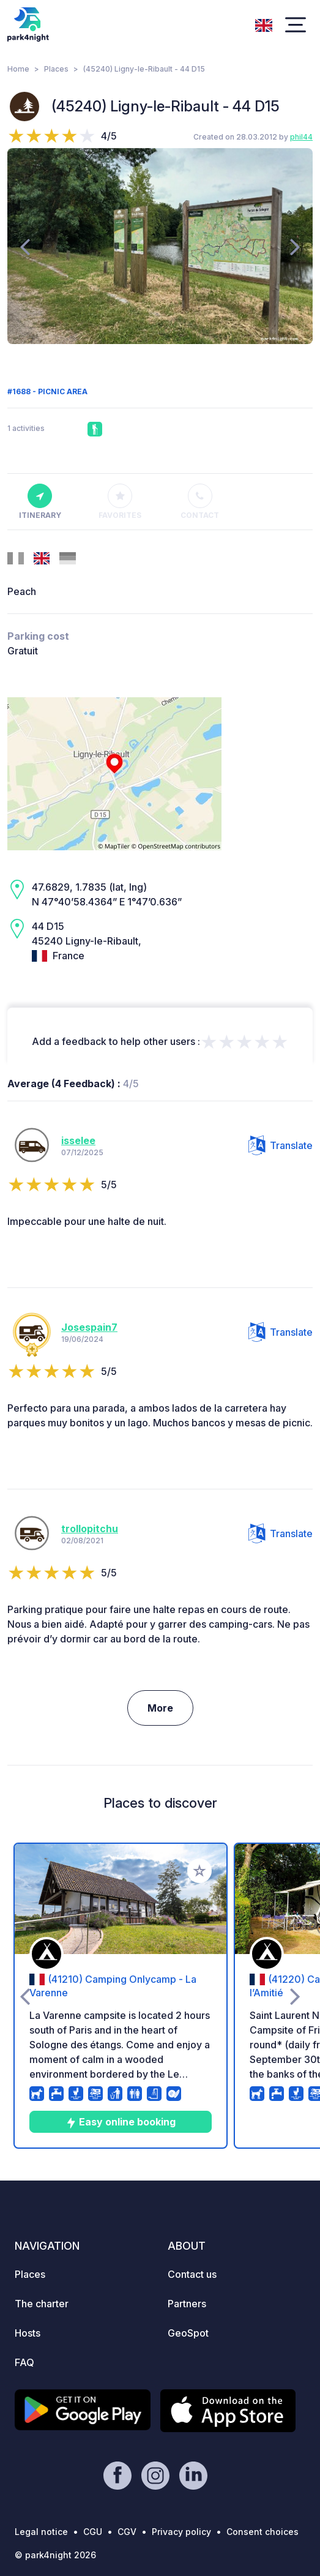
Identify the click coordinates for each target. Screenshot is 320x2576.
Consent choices (262, 2531)
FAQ (24, 2362)
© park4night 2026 (55, 2555)
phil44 (301, 136)
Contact (199, 502)
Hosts (27, 2333)
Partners (187, 2303)
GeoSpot (188, 2333)
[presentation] (25, 246)
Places (56, 68)
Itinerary (40, 502)
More (160, 1708)
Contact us (192, 2274)
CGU (92, 2531)
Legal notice (41, 2531)
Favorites (120, 502)
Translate (280, 1145)
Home (18, 68)
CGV (126, 2531)
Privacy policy (181, 2531)
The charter (42, 2303)
